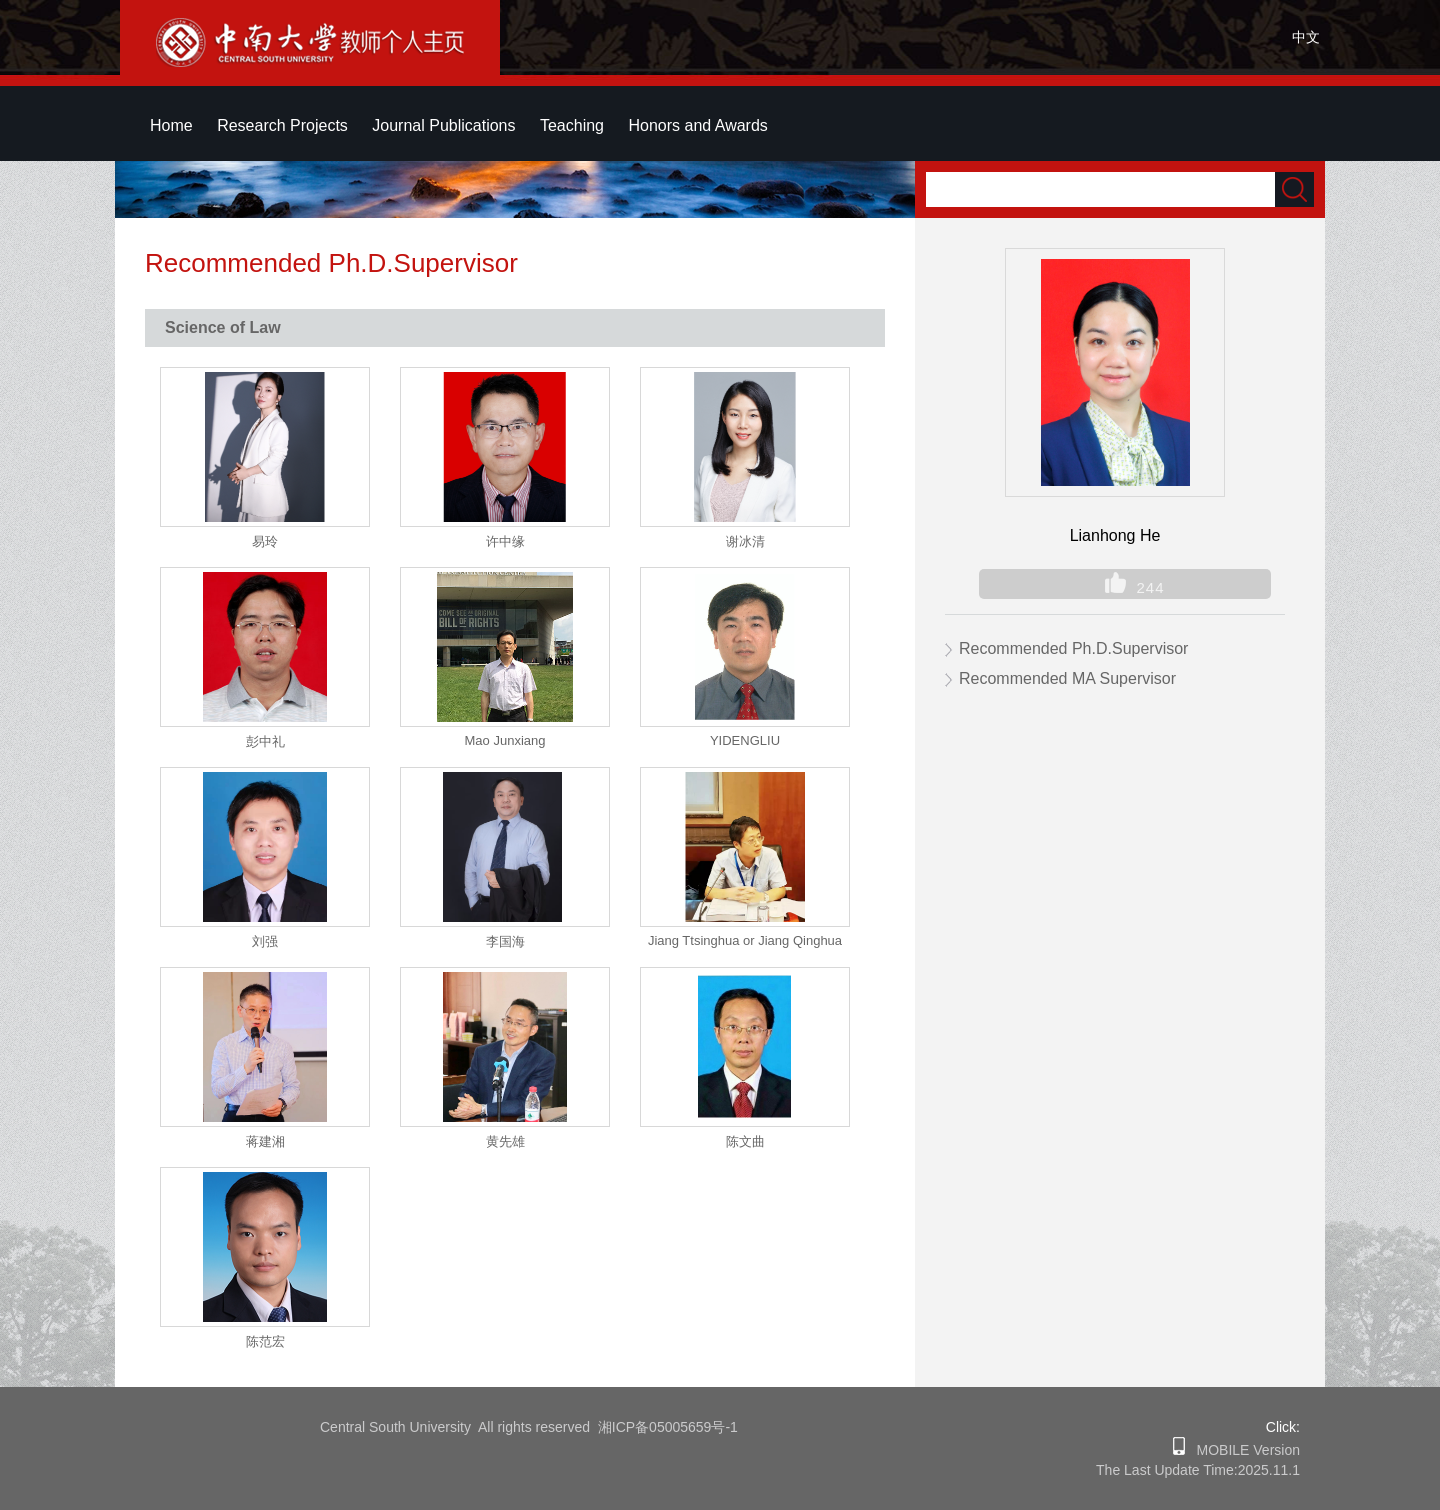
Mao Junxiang (505, 740)
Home (171, 125)
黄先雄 (505, 1141)
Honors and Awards (697, 125)
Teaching (572, 125)
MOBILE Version (1242, 1450)
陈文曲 (745, 1141)
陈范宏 (265, 1341)
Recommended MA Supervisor (1067, 678)
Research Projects (282, 125)
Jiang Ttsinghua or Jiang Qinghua (745, 940)
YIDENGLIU (745, 740)
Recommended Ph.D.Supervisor (1073, 648)
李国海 (505, 941)
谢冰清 (745, 541)
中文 (1306, 37)
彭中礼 (265, 741)
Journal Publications (443, 125)
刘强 (265, 941)
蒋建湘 (265, 1141)
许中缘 (505, 541)
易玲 (265, 541)
